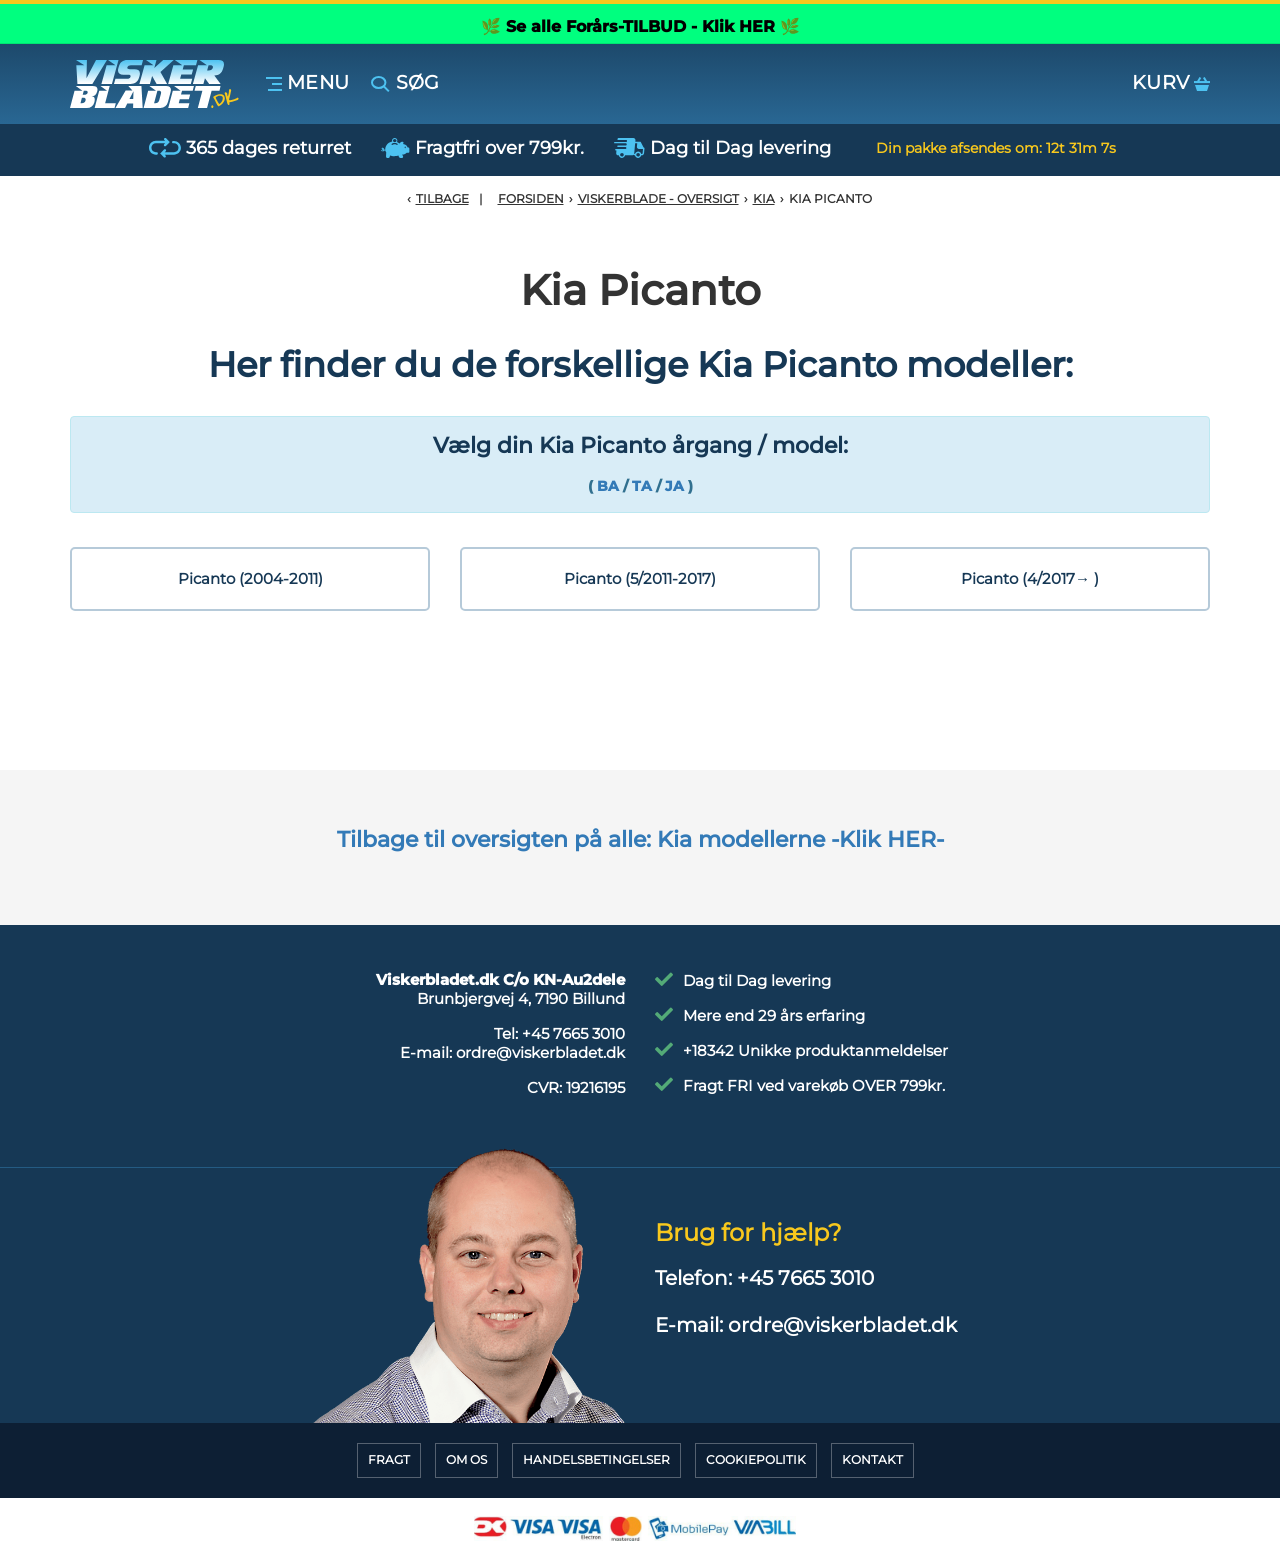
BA (608, 486)
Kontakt (872, 1459)
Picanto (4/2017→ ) (1030, 578)
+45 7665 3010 (573, 1033)
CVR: (576, 1087)
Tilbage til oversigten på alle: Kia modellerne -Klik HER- (640, 839)
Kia (764, 198)
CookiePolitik (756, 1459)
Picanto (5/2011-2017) (640, 578)
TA (642, 486)
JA (676, 486)
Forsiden (531, 198)
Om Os (466, 1459)
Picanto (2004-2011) (250, 578)
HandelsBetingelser (596, 1459)
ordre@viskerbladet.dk (540, 1052)
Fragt (389, 1459)
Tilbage (442, 198)
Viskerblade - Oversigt (658, 198)
